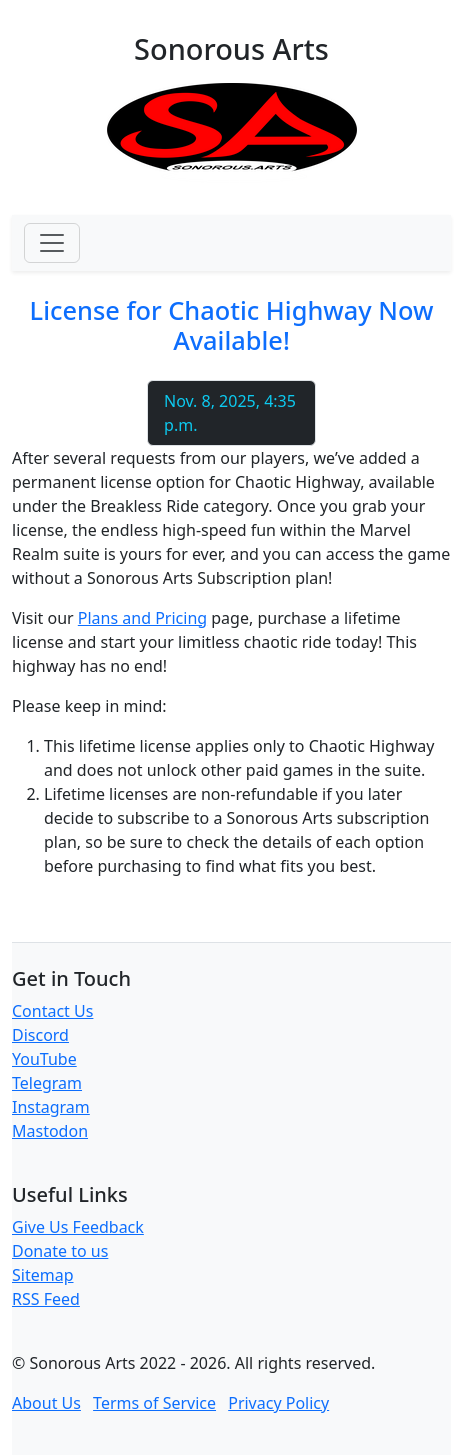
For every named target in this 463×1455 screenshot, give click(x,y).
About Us (46, 1403)
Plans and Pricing (142, 618)
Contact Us (52, 1011)
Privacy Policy (278, 1403)
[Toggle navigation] (52, 243)
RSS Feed (46, 1299)
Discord (40, 1035)
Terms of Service (154, 1403)
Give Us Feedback (78, 1227)
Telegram (47, 1083)
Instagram (51, 1107)
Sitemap (43, 1275)
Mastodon (50, 1131)
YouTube (44, 1059)
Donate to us (60, 1251)
